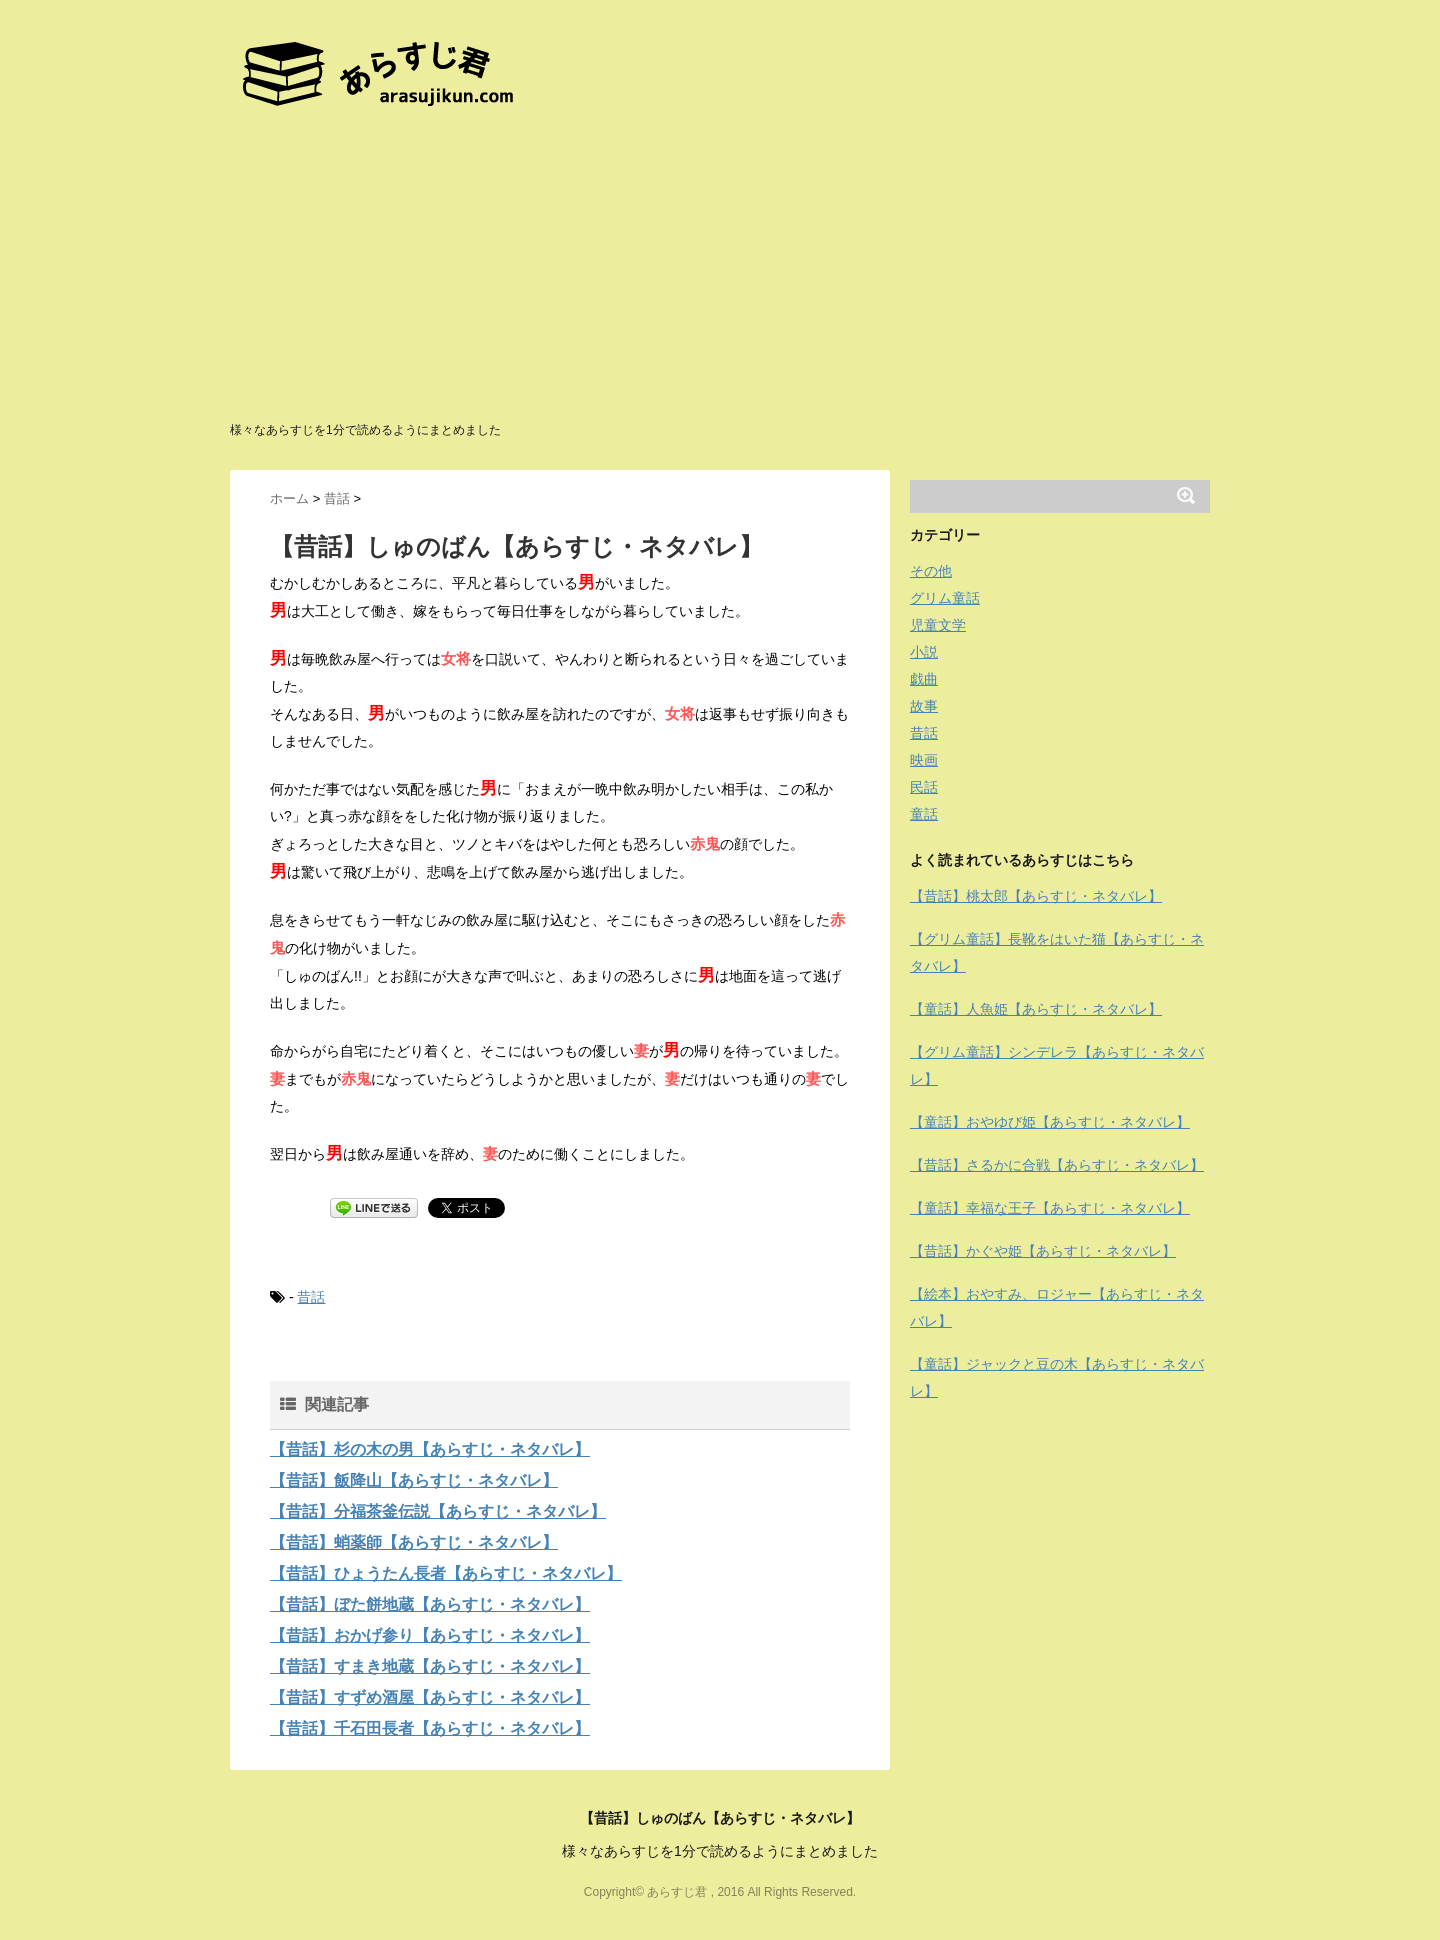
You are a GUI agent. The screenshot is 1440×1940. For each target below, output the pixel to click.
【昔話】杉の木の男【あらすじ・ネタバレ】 (430, 1449)
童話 (924, 814)
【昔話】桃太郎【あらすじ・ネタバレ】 (1036, 896)
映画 (924, 760)
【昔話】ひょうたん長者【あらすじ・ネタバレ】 (446, 1573)
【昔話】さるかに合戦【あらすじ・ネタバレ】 (1057, 1165)
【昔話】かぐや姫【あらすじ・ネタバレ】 (1043, 1251)
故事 (924, 706)
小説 (924, 652)
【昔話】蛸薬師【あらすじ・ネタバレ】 (414, 1542)
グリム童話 (945, 598)
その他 (931, 571)
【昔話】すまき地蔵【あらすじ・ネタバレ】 (430, 1666)
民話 (924, 787)
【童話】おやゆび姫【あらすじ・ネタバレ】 (1050, 1122)
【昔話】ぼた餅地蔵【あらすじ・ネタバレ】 (430, 1604)
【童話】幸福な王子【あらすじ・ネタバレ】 (1050, 1208)
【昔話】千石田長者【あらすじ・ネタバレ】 (430, 1728)
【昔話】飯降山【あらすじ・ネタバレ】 (414, 1480)
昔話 (311, 1297)
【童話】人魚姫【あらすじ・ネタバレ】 (1036, 1009)
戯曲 (924, 679)
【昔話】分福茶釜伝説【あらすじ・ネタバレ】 (438, 1511)
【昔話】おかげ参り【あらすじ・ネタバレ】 (430, 1635)
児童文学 (938, 625)
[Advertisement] (720, 270)
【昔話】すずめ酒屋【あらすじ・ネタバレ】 (430, 1697)
